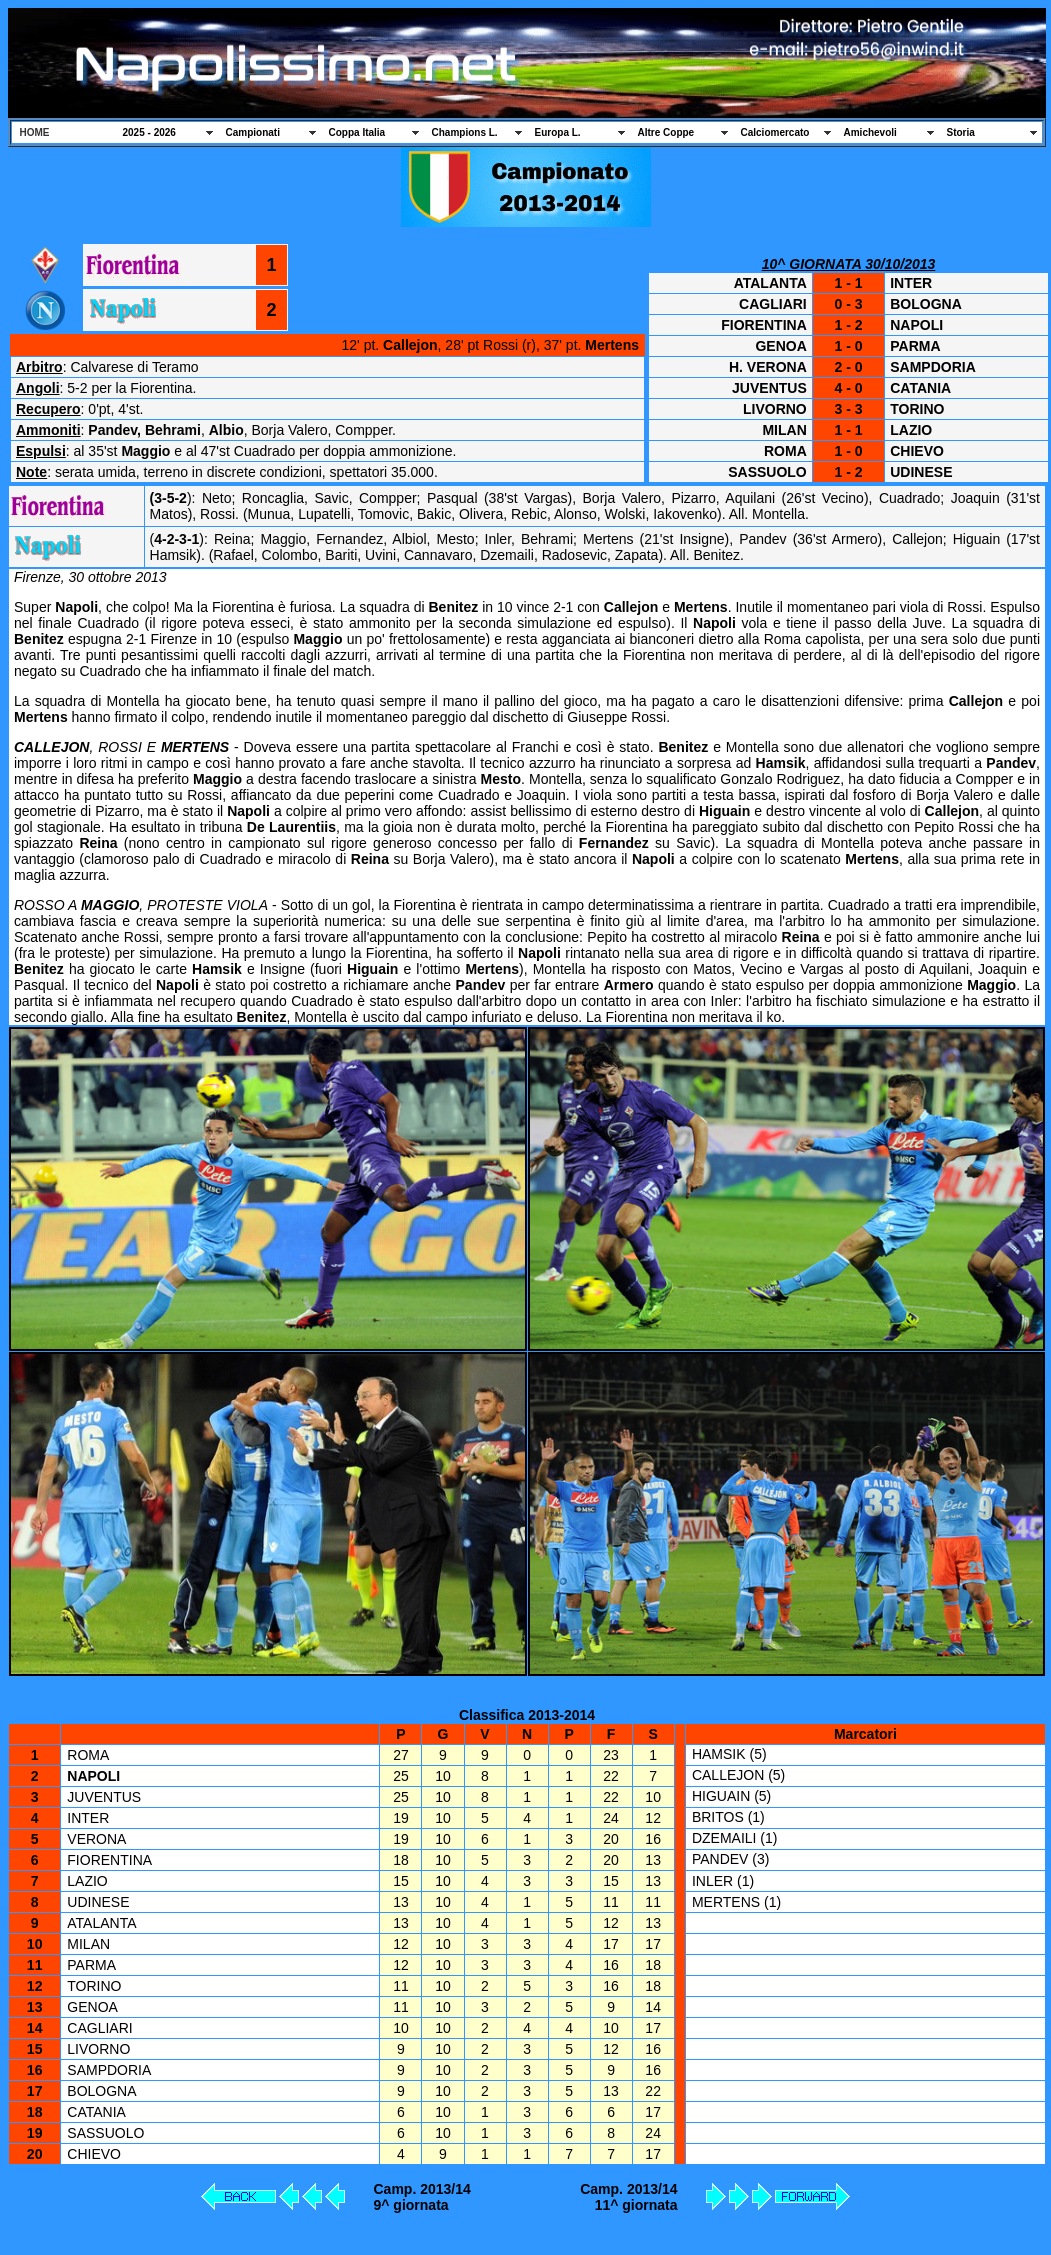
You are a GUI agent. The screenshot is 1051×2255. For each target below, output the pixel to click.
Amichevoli (870, 132)
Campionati (253, 132)
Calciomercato (775, 132)
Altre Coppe (666, 132)
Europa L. (558, 132)
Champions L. (465, 132)
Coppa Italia (357, 132)
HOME (35, 132)
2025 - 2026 (149, 132)
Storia (961, 132)
